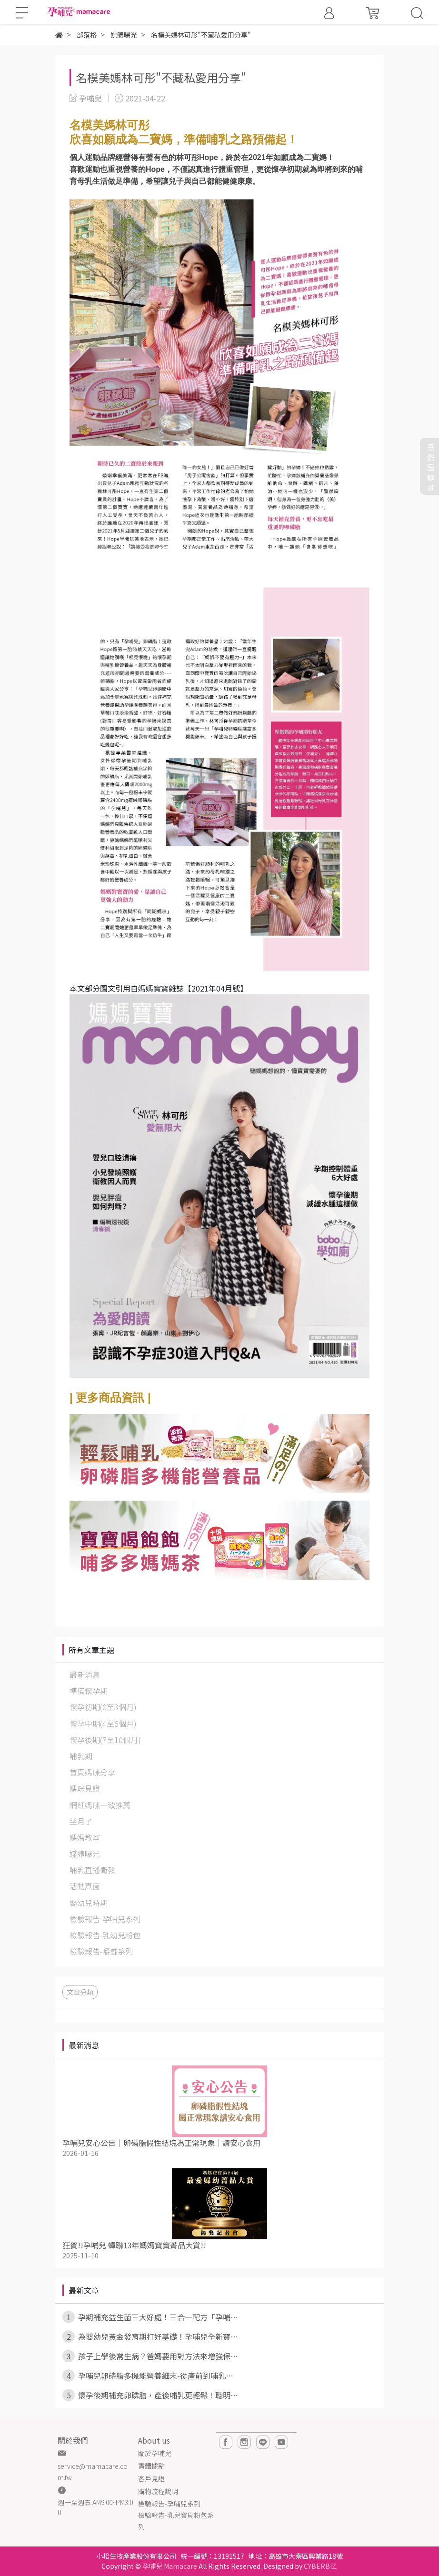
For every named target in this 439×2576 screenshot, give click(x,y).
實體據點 (151, 2465)
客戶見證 (151, 2478)
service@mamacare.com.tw (93, 2471)
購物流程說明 (158, 2491)
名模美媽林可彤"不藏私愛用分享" (161, 77)
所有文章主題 (91, 1649)
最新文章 (84, 2290)
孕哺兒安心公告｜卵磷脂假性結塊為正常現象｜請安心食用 (161, 2142)
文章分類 (80, 1992)
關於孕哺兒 (154, 2453)
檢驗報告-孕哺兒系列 (169, 2503)
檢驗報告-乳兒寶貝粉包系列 (176, 2520)
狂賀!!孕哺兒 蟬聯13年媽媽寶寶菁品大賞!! (134, 2245)
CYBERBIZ (320, 2566)
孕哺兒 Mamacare (169, 2566)
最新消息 (84, 2045)
